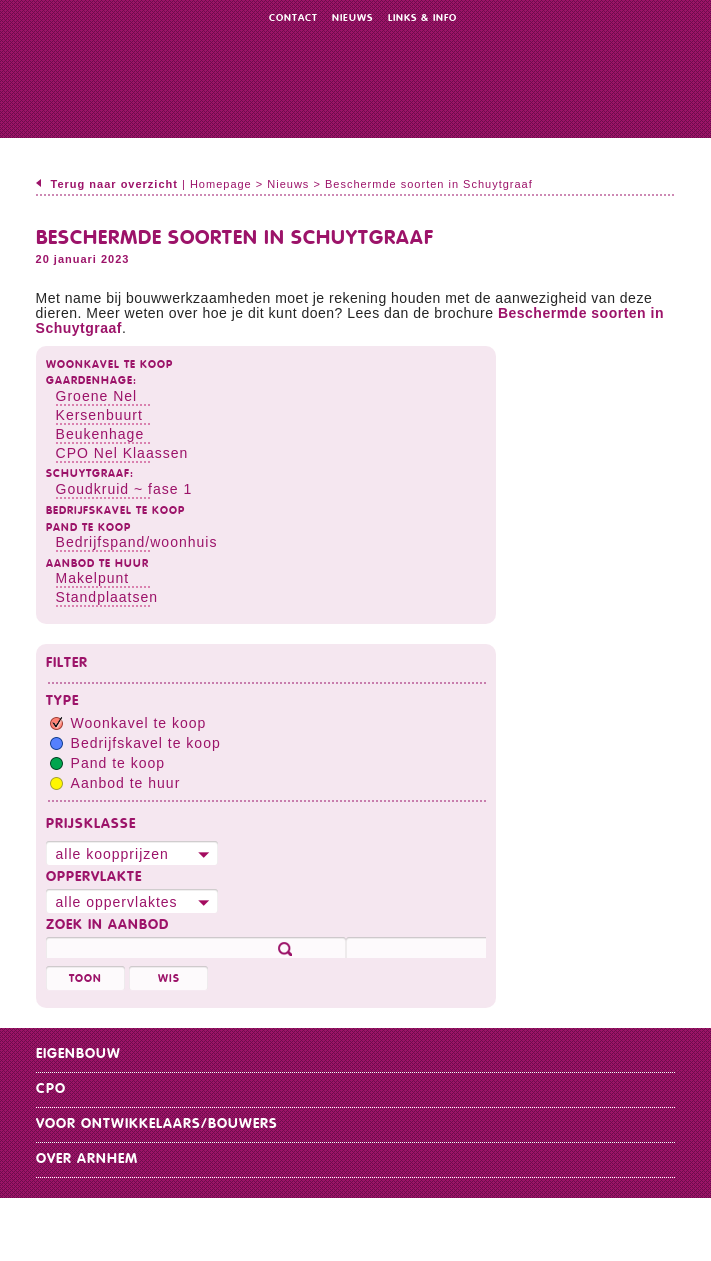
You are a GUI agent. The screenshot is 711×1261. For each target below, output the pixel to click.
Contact (293, 18)
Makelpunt (93, 578)
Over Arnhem (87, 1159)
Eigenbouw (78, 1054)
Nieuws (352, 18)
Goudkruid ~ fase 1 (124, 489)
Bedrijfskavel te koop (115, 510)
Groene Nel (97, 396)
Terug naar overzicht (114, 184)
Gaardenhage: (91, 380)
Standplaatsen (107, 597)
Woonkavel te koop (109, 364)
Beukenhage (100, 434)
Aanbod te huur (97, 563)
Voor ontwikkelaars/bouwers (157, 1124)
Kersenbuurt (99, 415)
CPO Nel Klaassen (122, 453)
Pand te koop (88, 527)
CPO (51, 1089)
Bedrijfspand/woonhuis (137, 542)
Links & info (422, 18)
